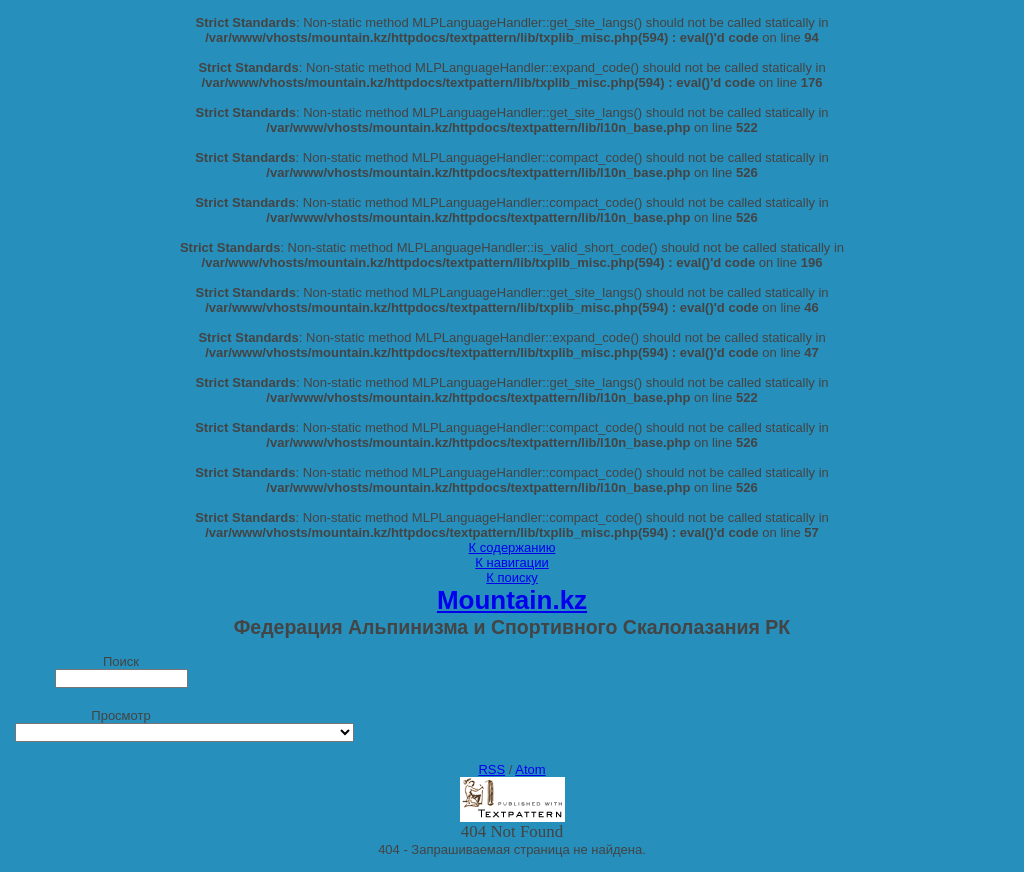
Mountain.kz (512, 600)
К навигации (511, 562)
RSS (491, 769)
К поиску (512, 577)
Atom (530, 769)
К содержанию (512, 547)
